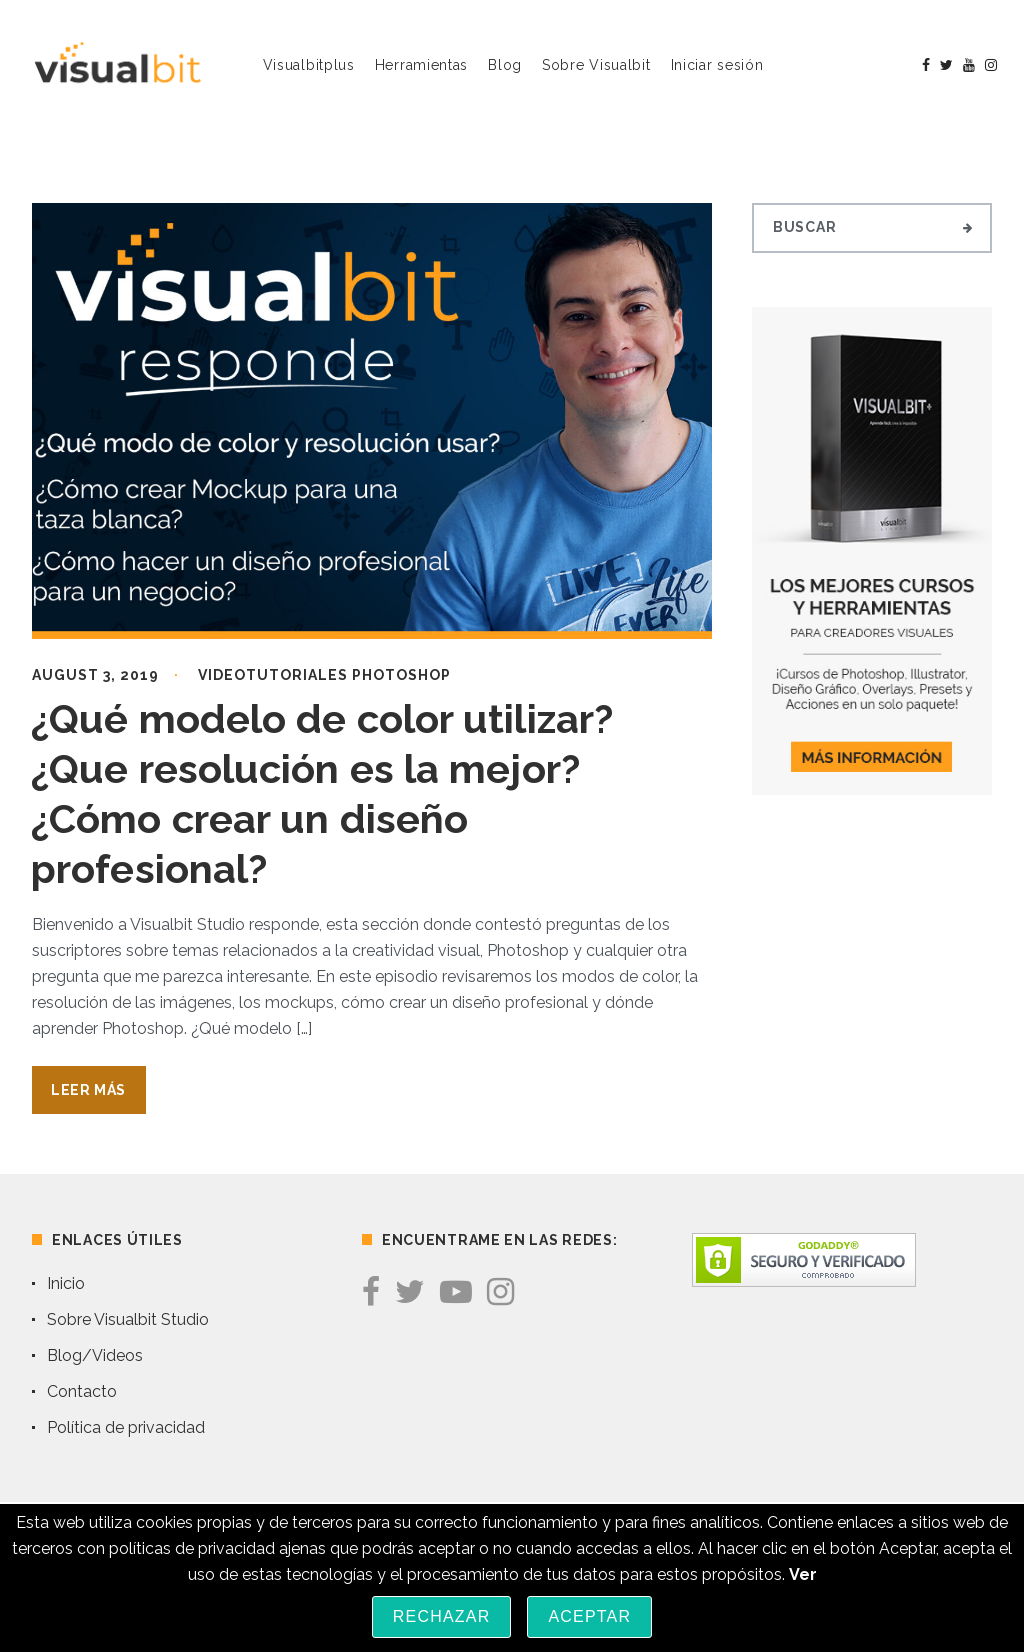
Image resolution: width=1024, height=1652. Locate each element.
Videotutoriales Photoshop (324, 675)
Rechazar (442, 1616)
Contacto (82, 1391)
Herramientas (421, 65)
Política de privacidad (126, 1427)
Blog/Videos (95, 1355)
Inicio (66, 1283)
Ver (803, 1574)
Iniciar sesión (717, 65)
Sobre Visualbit (596, 65)
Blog (505, 65)
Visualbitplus (309, 65)
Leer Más (88, 1090)
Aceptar (589, 1616)
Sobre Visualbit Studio (128, 1319)
